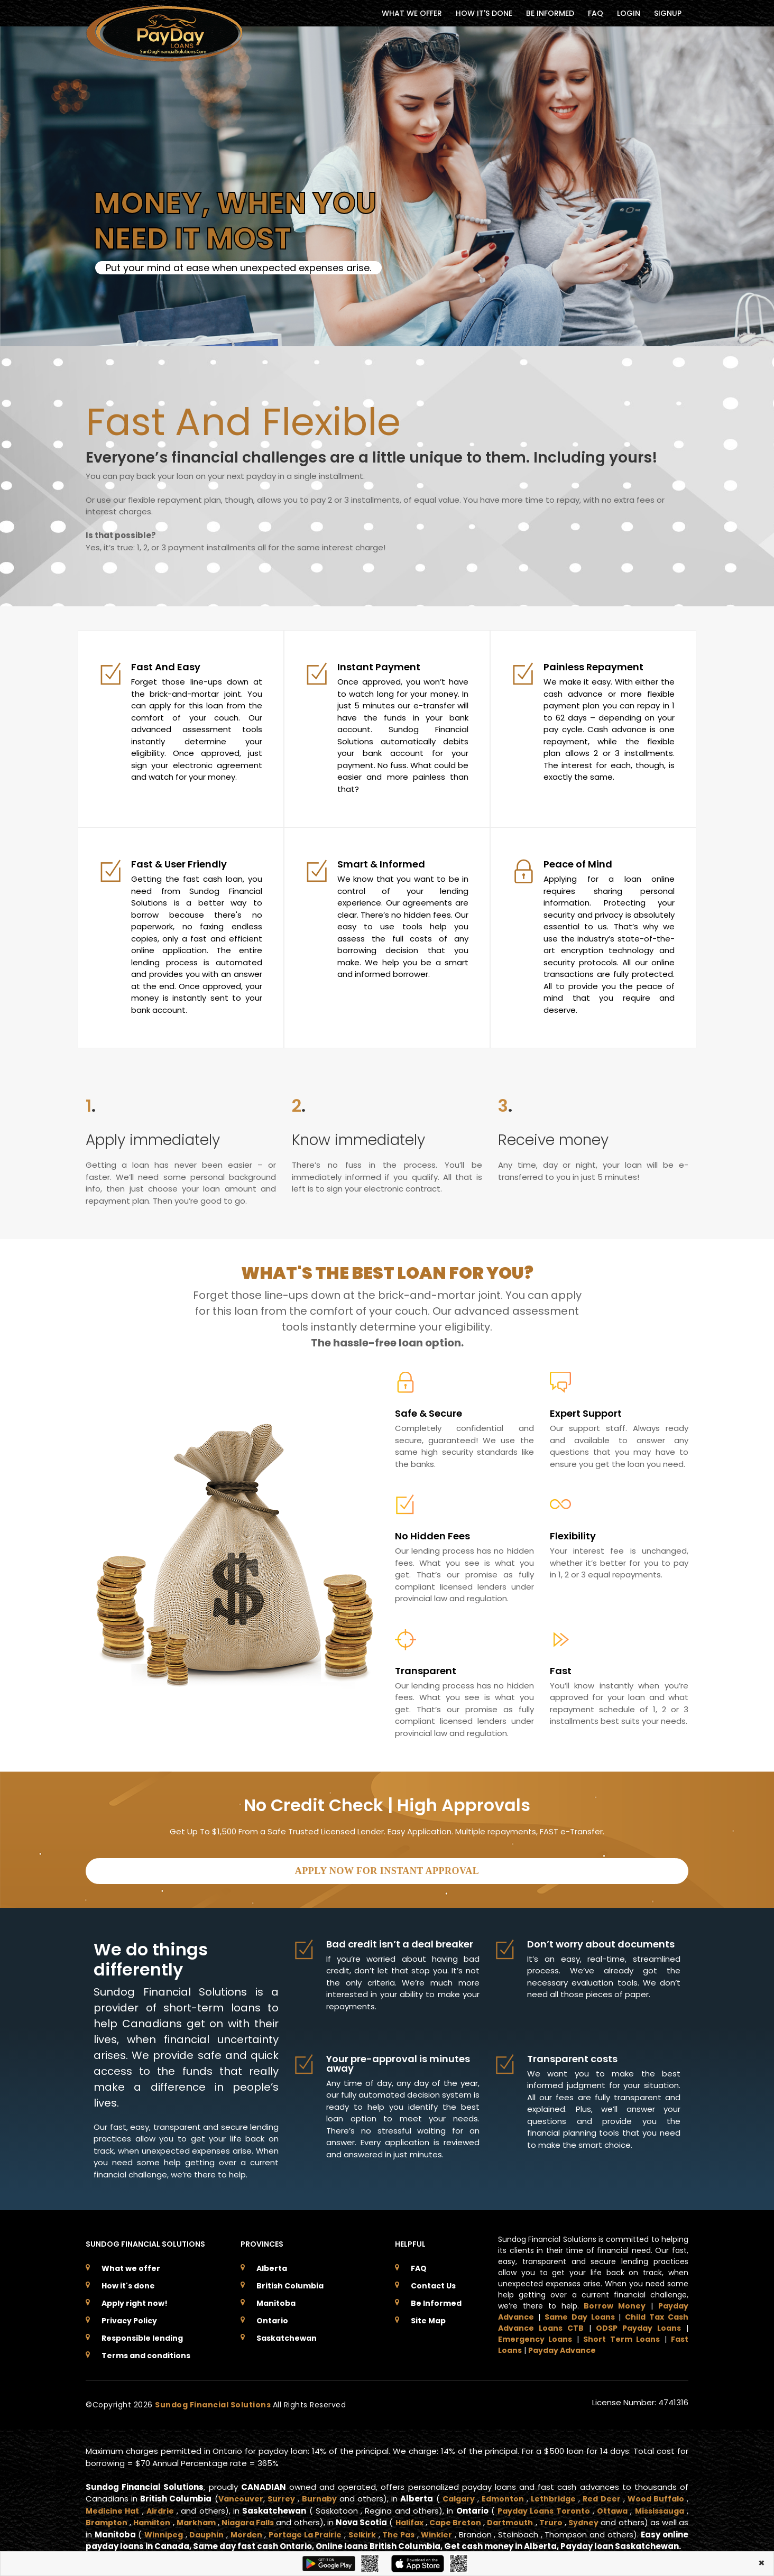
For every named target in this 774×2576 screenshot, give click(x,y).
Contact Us (433, 2281)
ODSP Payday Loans (638, 2324)
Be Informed (436, 2299)
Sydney (610, 2518)
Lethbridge (552, 2494)
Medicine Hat (113, 2506)
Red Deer (601, 2494)
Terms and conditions (146, 2351)
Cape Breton (476, 2518)
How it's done (128, 2281)
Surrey (280, 2494)
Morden (282, 2530)
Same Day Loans (580, 2312)
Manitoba (276, 2299)
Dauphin (241, 2530)
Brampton (107, 2518)
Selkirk (404, 2530)
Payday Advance (562, 2346)
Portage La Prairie (344, 2530)
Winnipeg (195, 2530)
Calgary (456, 2494)
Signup (667, 13)
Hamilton (155, 2518)
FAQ (595, 13)
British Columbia (290, 2281)
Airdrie (162, 2506)
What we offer (131, 2264)
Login (628, 13)
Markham (202, 2518)
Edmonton (501, 2494)
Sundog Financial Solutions (214, 2400)
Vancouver (239, 2494)
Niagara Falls (259, 2518)
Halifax (427, 2518)
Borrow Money (615, 2301)
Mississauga (658, 2506)
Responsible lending (142, 2334)
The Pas (443, 2530)
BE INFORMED (550, 13)
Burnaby (319, 2494)
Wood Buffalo (655, 2494)
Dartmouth (534, 2518)
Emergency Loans (535, 2335)
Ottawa (608, 2506)
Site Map (428, 2316)
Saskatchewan (286, 2334)
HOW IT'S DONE (484, 13)
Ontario (272, 2316)
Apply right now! (135, 2299)
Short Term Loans (621, 2335)
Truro (576, 2518)
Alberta (271, 2264)
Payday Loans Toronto (538, 2506)
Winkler (483, 2530)
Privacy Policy (129, 2316)
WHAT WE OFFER (412, 13)
